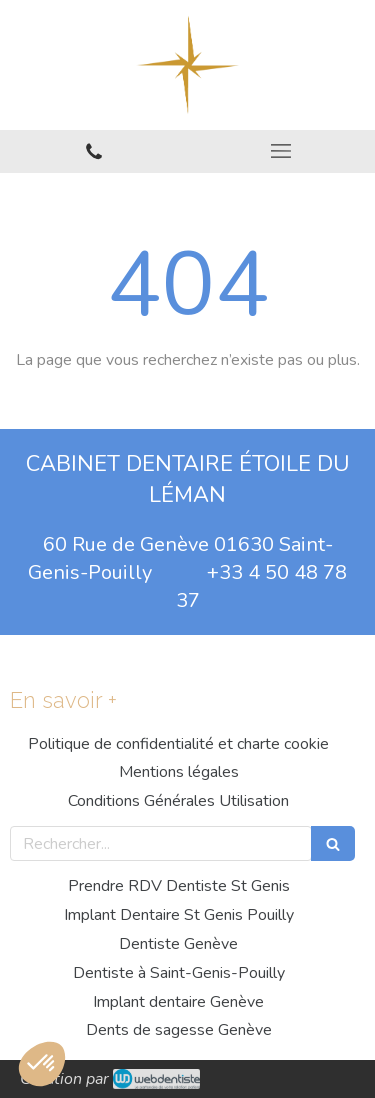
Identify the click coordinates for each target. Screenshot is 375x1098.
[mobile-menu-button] (282, 151)
